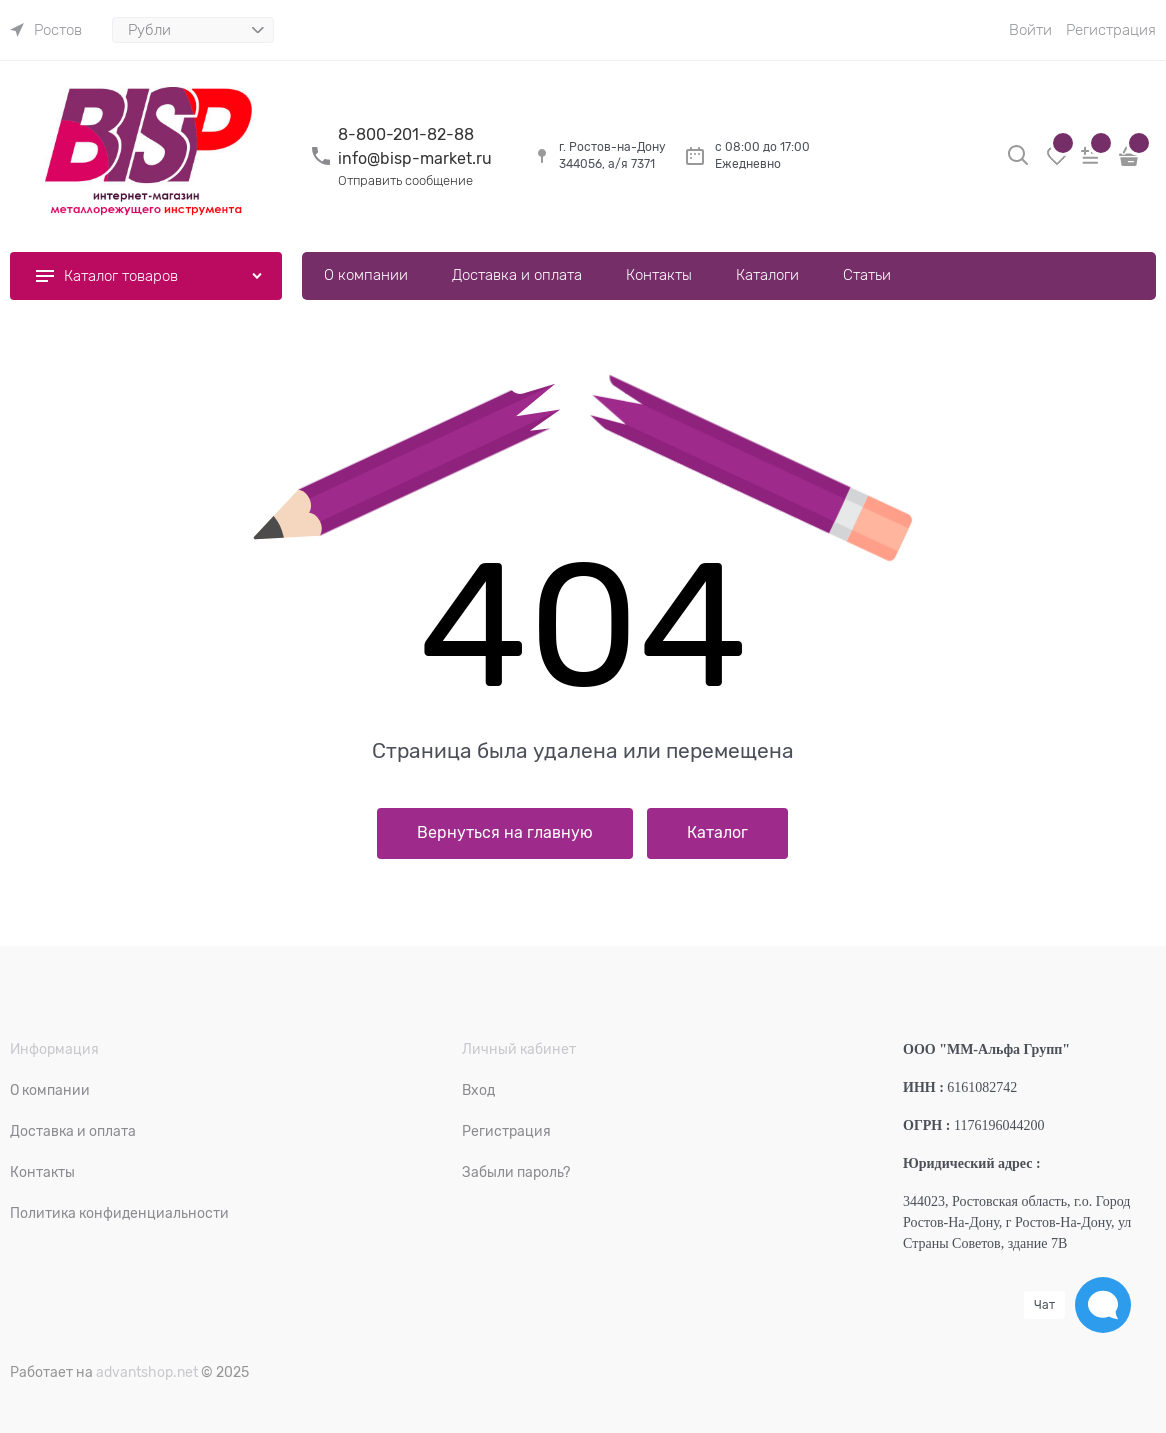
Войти (1030, 30)
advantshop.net (147, 1372)
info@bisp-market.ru (415, 159)
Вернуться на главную (505, 833)
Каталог (717, 833)
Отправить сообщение (405, 180)
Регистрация (1111, 30)
